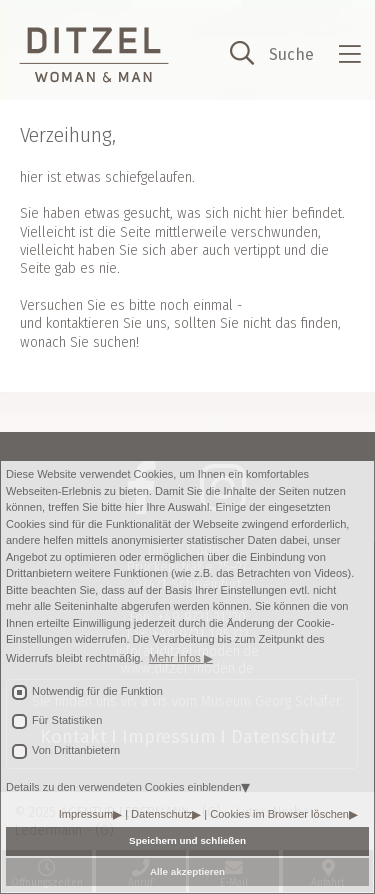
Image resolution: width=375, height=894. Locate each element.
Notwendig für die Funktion (97, 691)
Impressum (86, 814)
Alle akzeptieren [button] (187, 871)
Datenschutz (161, 814)
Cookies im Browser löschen (279, 814)
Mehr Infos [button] (176, 658)
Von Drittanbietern (76, 750)
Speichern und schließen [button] (187, 840)
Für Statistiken (67, 720)
